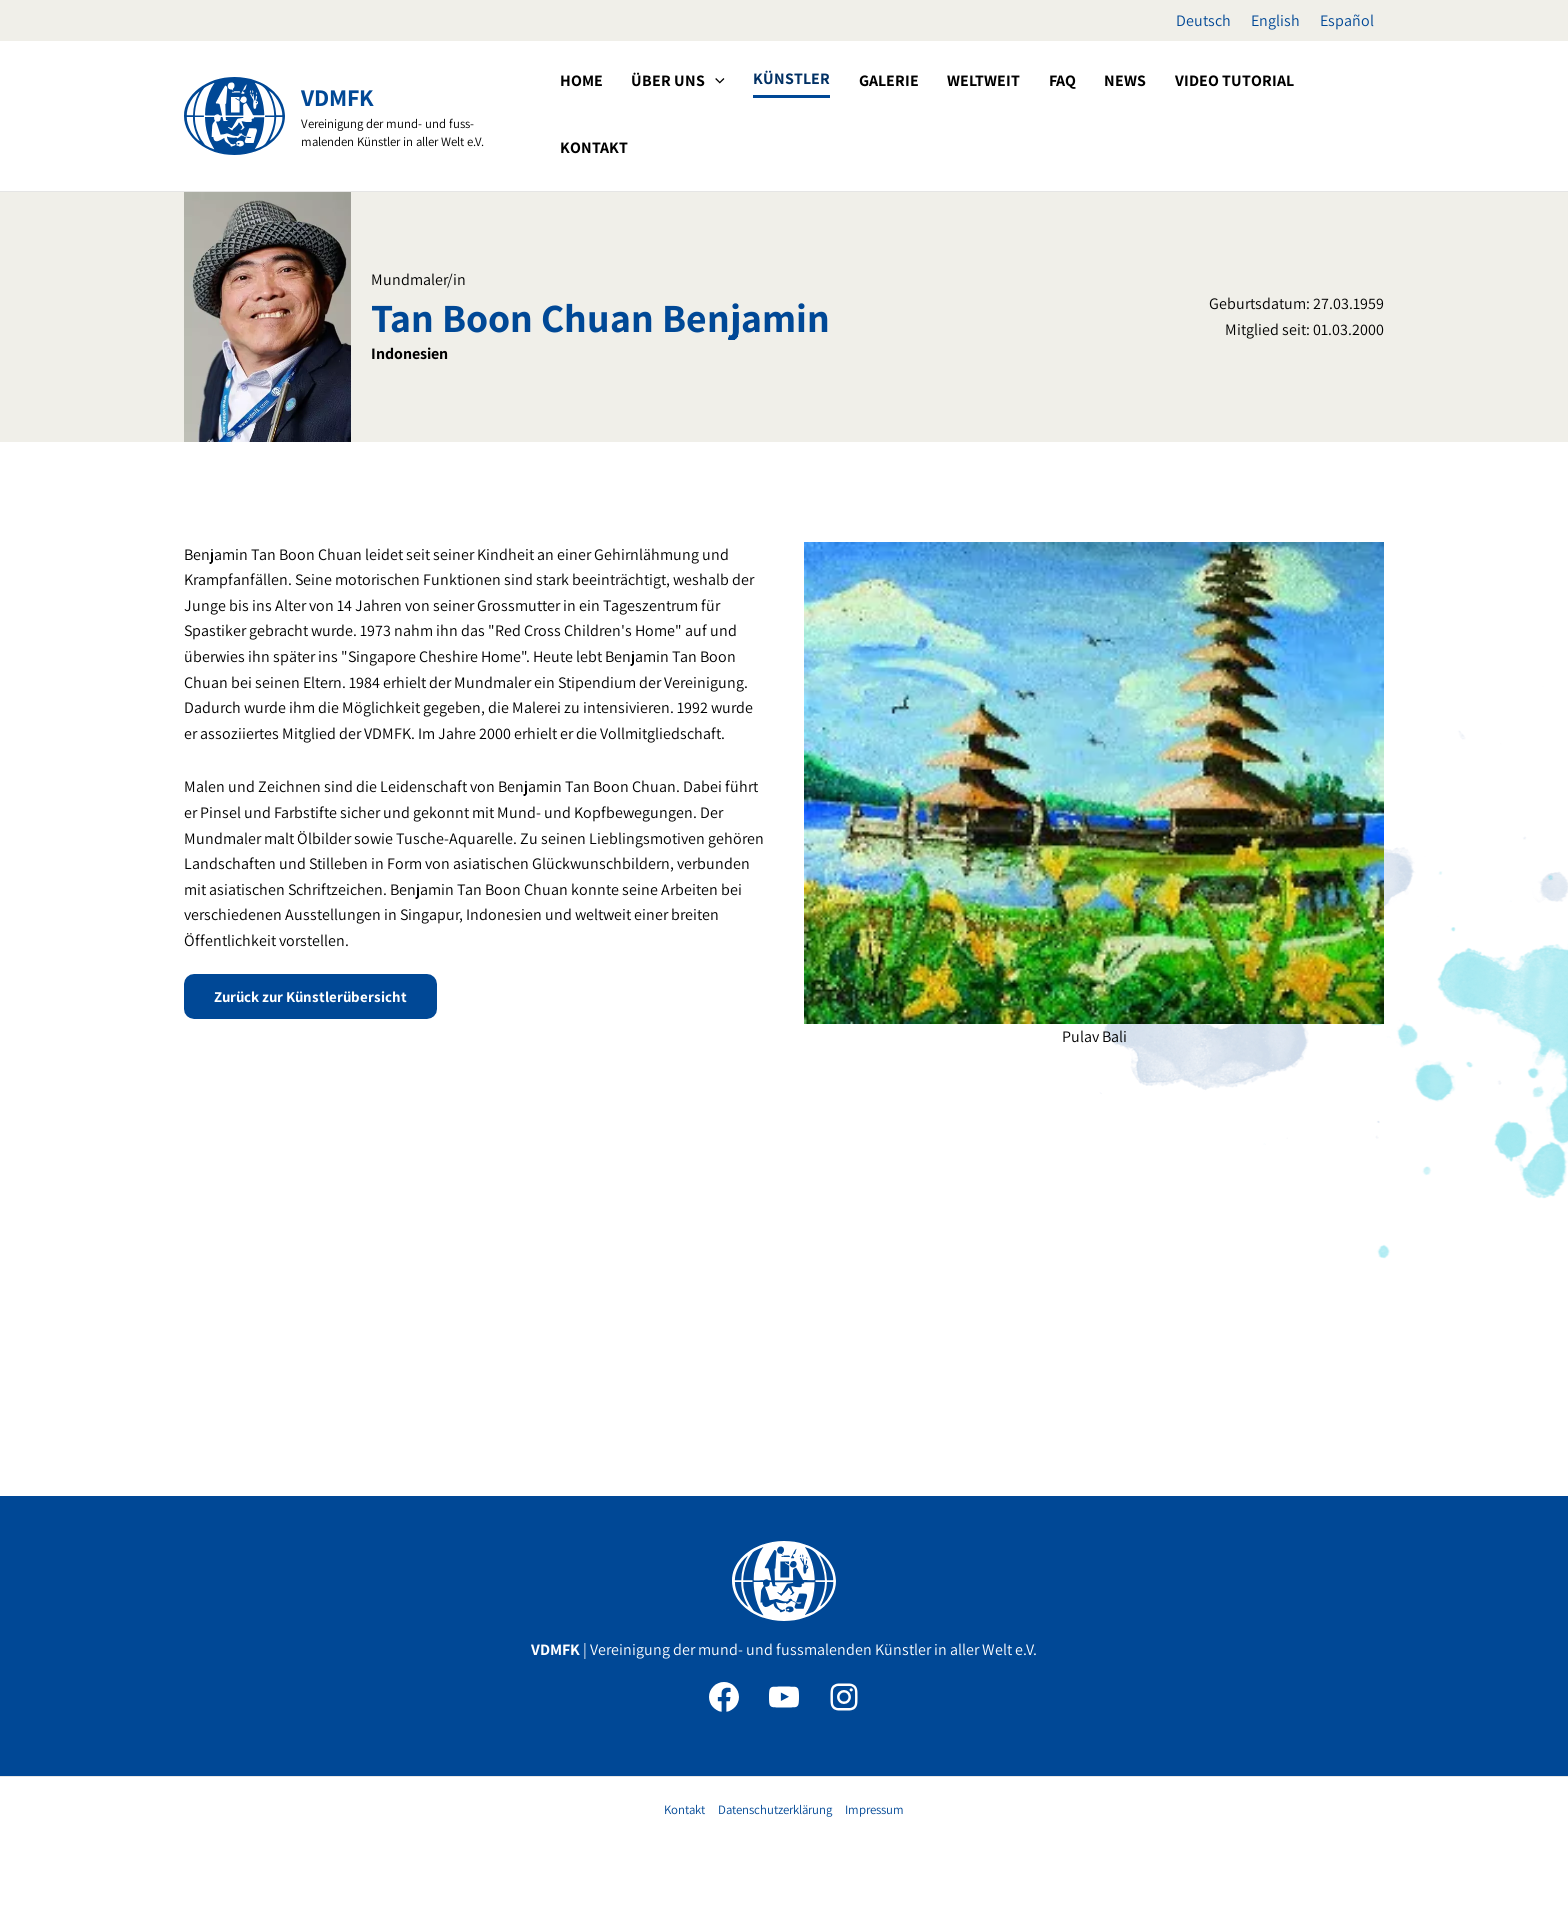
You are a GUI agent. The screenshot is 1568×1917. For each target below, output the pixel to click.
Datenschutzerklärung (775, 1809)
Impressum (874, 1809)
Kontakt (684, 1809)
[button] (789, 114)
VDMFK (337, 97)
